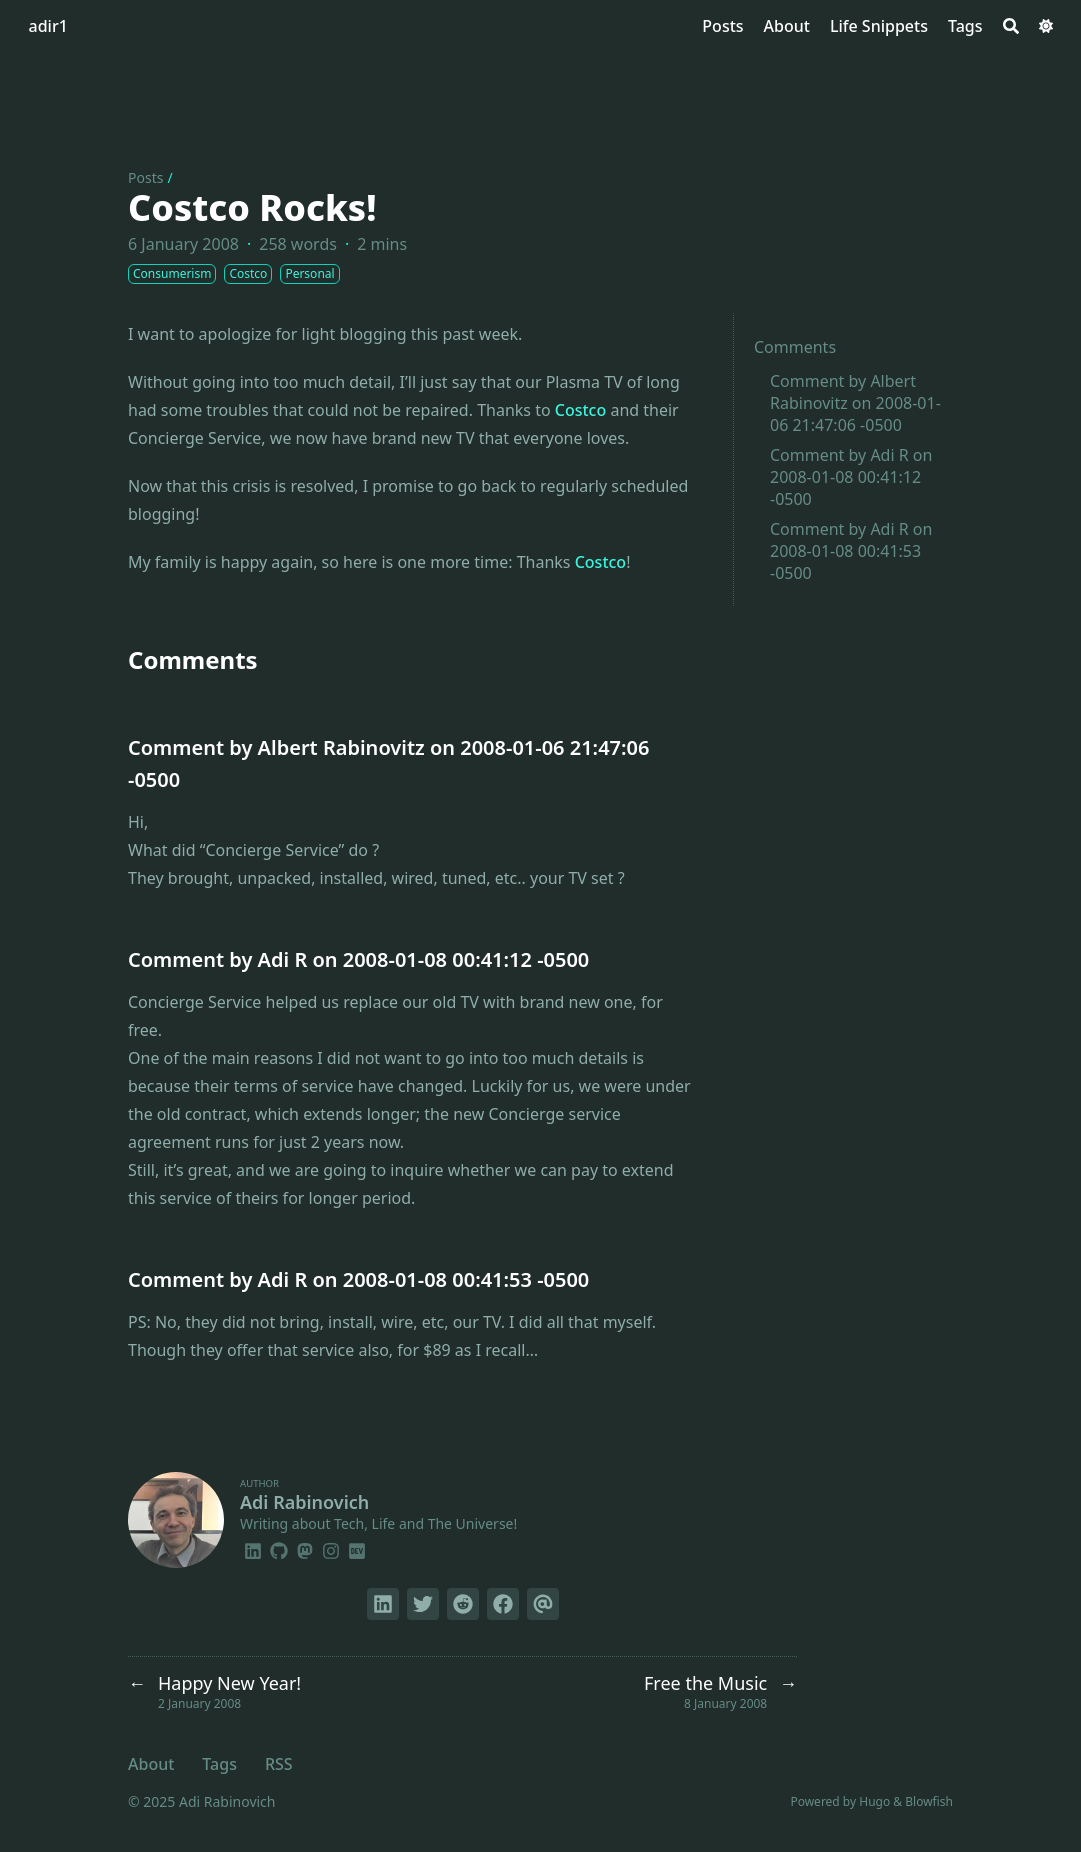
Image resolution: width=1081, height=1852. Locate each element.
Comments (795, 347)
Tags (219, 1764)
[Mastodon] (305, 1548)
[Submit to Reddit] (463, 1604)
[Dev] (357, 1548)
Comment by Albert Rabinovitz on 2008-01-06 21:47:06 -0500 (855, 403)
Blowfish (929, 1801)
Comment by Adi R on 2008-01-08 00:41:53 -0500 (851, 551)
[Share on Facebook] (503, 1604)
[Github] (279, 1548)
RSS (279, 1764)
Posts (145, 177)
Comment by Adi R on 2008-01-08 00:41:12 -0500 (851, 477)
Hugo (874, 1801)
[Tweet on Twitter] (423, 1604)
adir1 (48, 26)
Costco (580, 410)
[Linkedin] (253, 1548)
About (151, 1764)
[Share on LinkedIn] (383, 1604)
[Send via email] (543, 1604)
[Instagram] (331, 1548)
